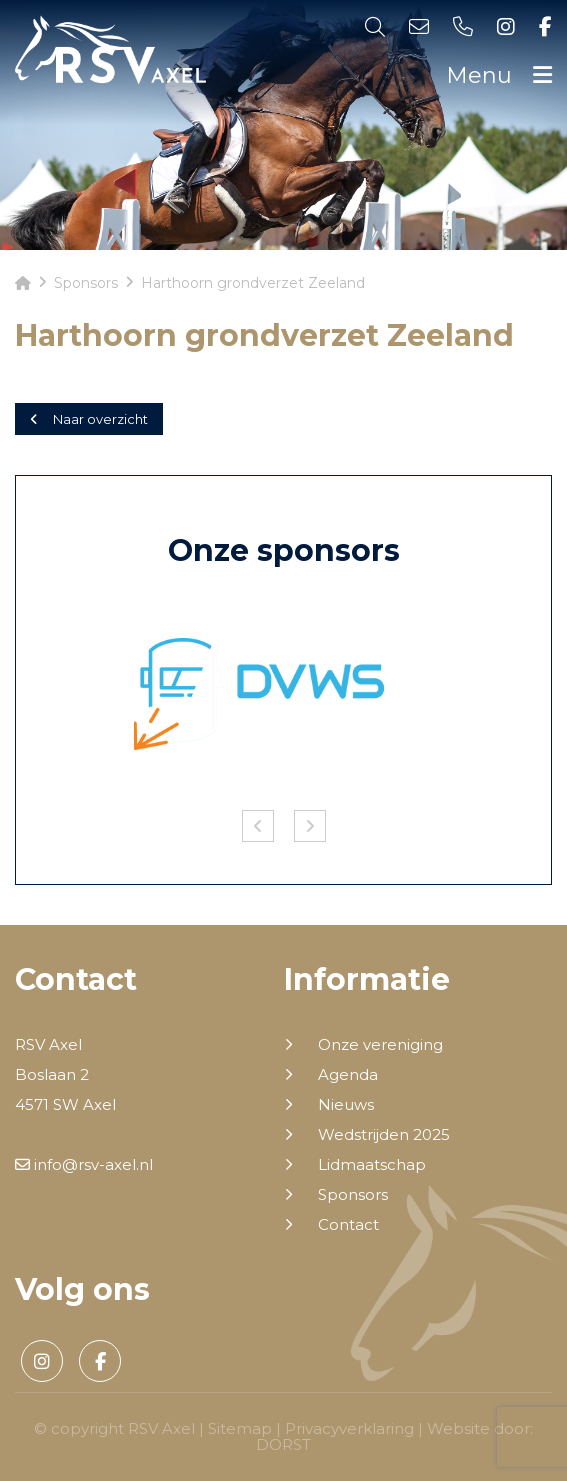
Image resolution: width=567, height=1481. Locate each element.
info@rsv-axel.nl (84, 1164)
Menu (499, 75)
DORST (283, 1444)
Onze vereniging (380, 1045)
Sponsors (353, 1195)
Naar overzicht (89, 419)
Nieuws (346, 1105)
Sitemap (240, 1428)
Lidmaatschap (372, 1165)
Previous (258, 826)
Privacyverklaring (349, 1428)
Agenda (348, 1075)
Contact (348, 1225)
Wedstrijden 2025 (384, 1135)
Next (310, 826)
